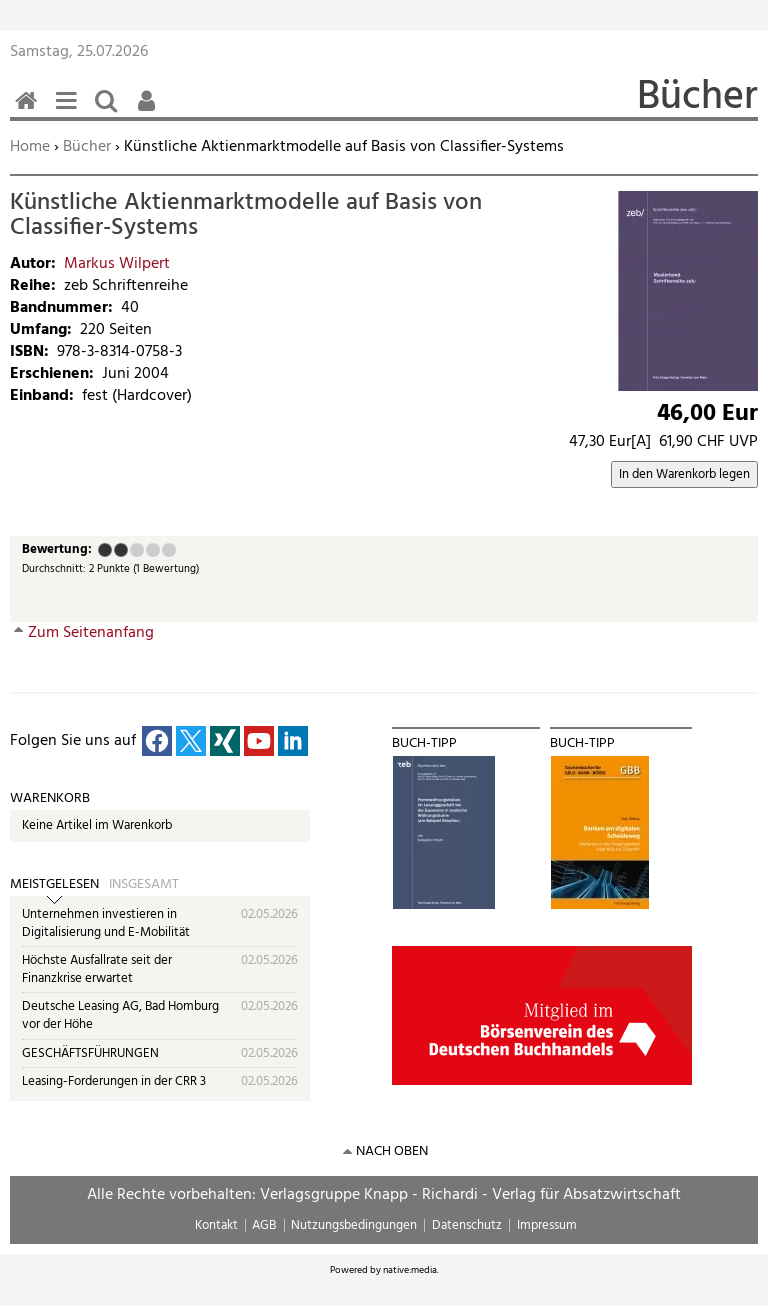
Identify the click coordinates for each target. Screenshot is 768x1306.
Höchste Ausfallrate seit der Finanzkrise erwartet (97, 969)
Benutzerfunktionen (150, 111)
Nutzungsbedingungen (354, 1225)
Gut (153, 550)
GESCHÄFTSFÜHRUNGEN (90, 1053)
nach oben (392, 1151)
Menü (70, 111)
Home (30, 147)
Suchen (110, 111)
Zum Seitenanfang (91, 633)
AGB (264, 1225)
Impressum (547, 1225)
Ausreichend (121, 550)
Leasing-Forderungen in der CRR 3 (114, 1081)
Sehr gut (169, 550)
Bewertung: (57, 550)
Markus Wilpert (117, 264)
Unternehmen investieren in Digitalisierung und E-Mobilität (106, 923)
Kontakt (216, 1225)
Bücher (87, 147)
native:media (410, 1270)
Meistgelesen (54, 885)
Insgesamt (144, 885)
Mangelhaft (105, 550)
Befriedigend (137, 550)
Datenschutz (467, 1225)
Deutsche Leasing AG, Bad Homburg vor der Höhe (120, 1015)
